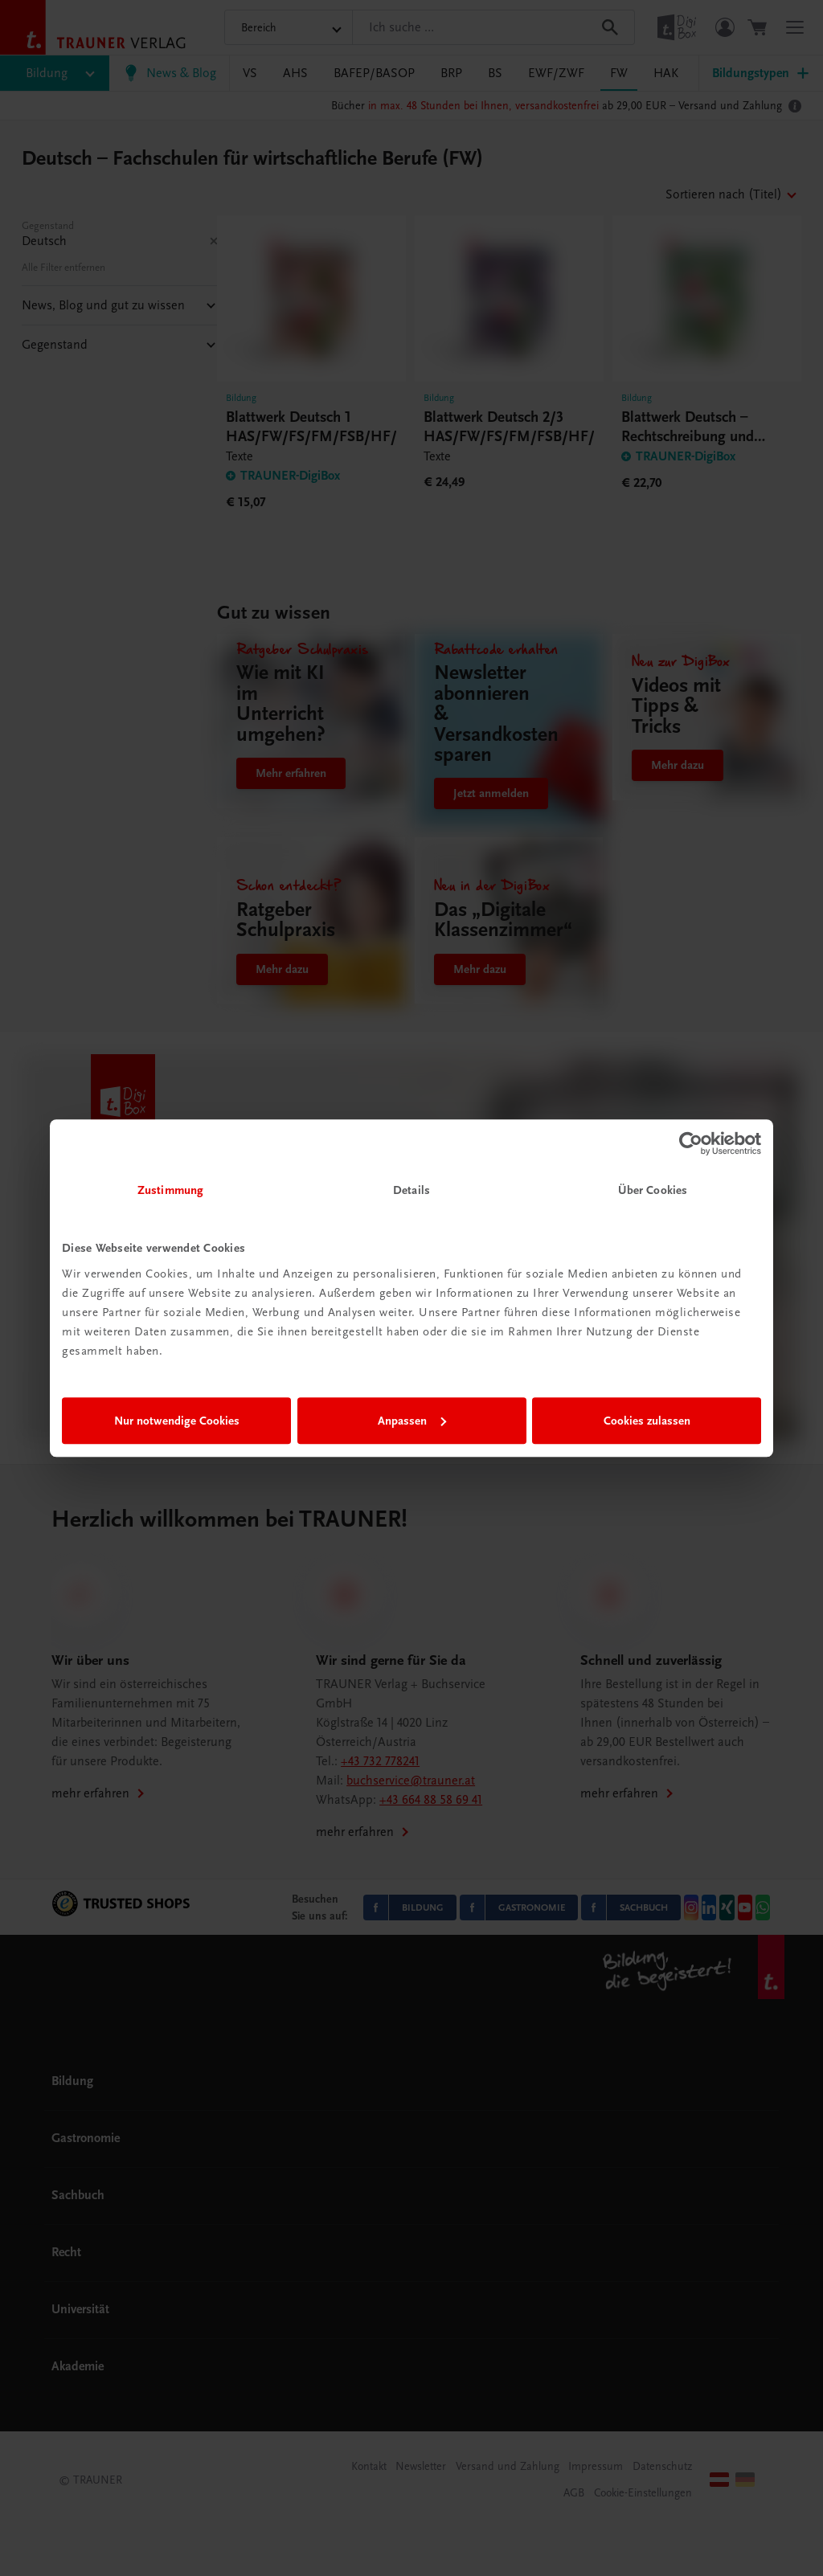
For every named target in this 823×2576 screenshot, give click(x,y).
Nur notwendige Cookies (177, 1420)
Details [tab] (411, 1190)
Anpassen (412, 1420)
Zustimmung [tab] (170, 1190)
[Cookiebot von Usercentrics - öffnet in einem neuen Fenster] (690, 1143)
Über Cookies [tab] (652, 1190)
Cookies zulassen (647, 1420)
